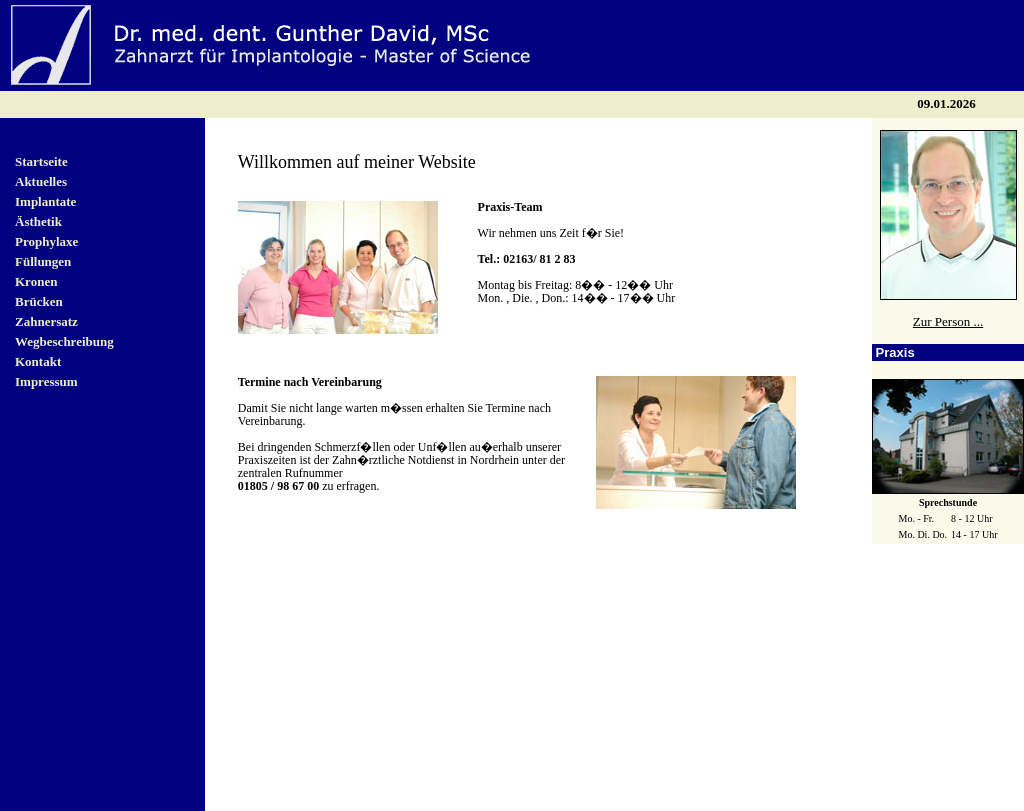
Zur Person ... (948, 318)
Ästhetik (38, 218)
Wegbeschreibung (64, 338)
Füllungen (43, 258)
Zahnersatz (46, 318)
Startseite (41, 158)
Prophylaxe (46, 238)
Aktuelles (41, 178)
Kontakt (38, 358)
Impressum (46, 378)
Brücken (39, 298)
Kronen (36, 278)
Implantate (45, 198)
